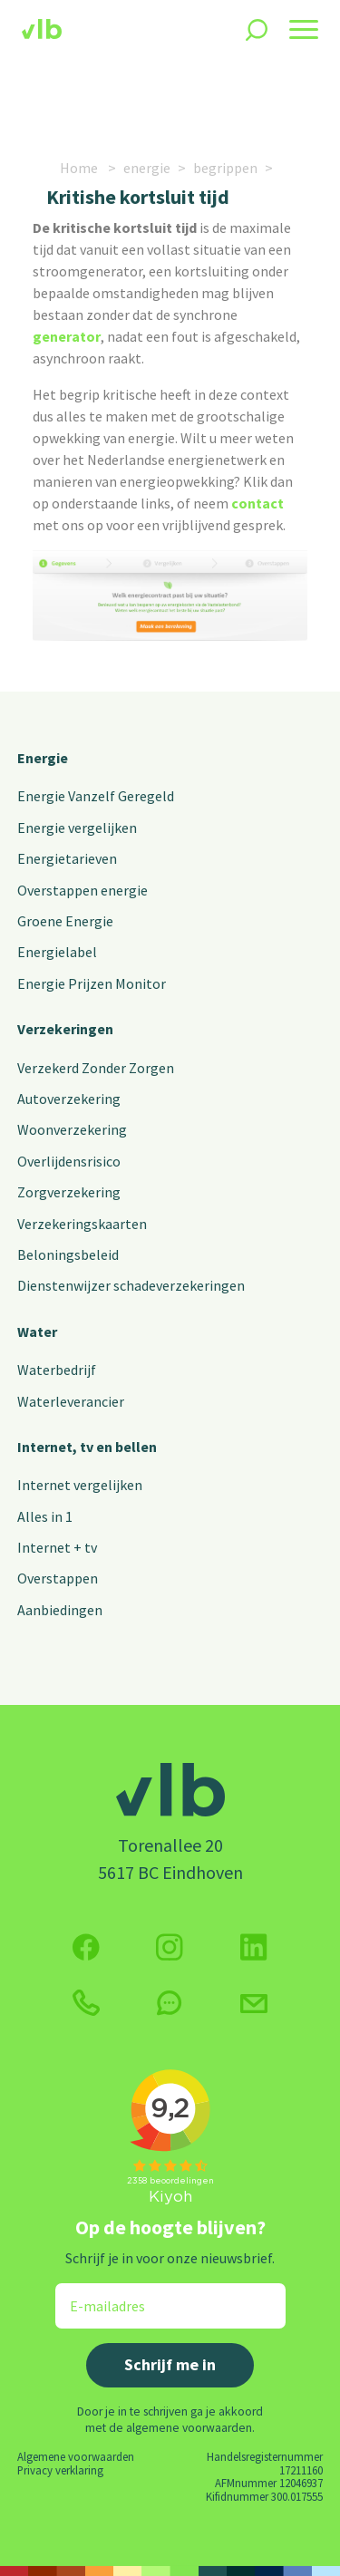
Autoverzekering (69, 1098)
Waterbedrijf (56, 1370)
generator (67, 336)
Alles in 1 (45, 1516)
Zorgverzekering (69, 1192)
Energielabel (57, 952)
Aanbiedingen (59, 1610)
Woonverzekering (72, 1129)
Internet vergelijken (79, 1485)
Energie (42, 758)
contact (257, 503)
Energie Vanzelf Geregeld (95, 796)
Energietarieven (67, 858)
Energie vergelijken (77, 827)
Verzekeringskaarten (82, 1224)
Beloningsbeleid (68, 1254)
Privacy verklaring (60, 2470)
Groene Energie (65, 921)
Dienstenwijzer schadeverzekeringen (131, 1285)
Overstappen (57, 1578)
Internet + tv (57, 1547)
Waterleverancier (70, 1401)
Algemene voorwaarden (75, 2456)
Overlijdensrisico (69, 1161)
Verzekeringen (65, 1029)
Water (37, 1331)
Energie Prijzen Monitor (91, 983)
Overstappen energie (82, 890)
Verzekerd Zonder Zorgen (95, 1068)
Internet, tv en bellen (87, 1446)
